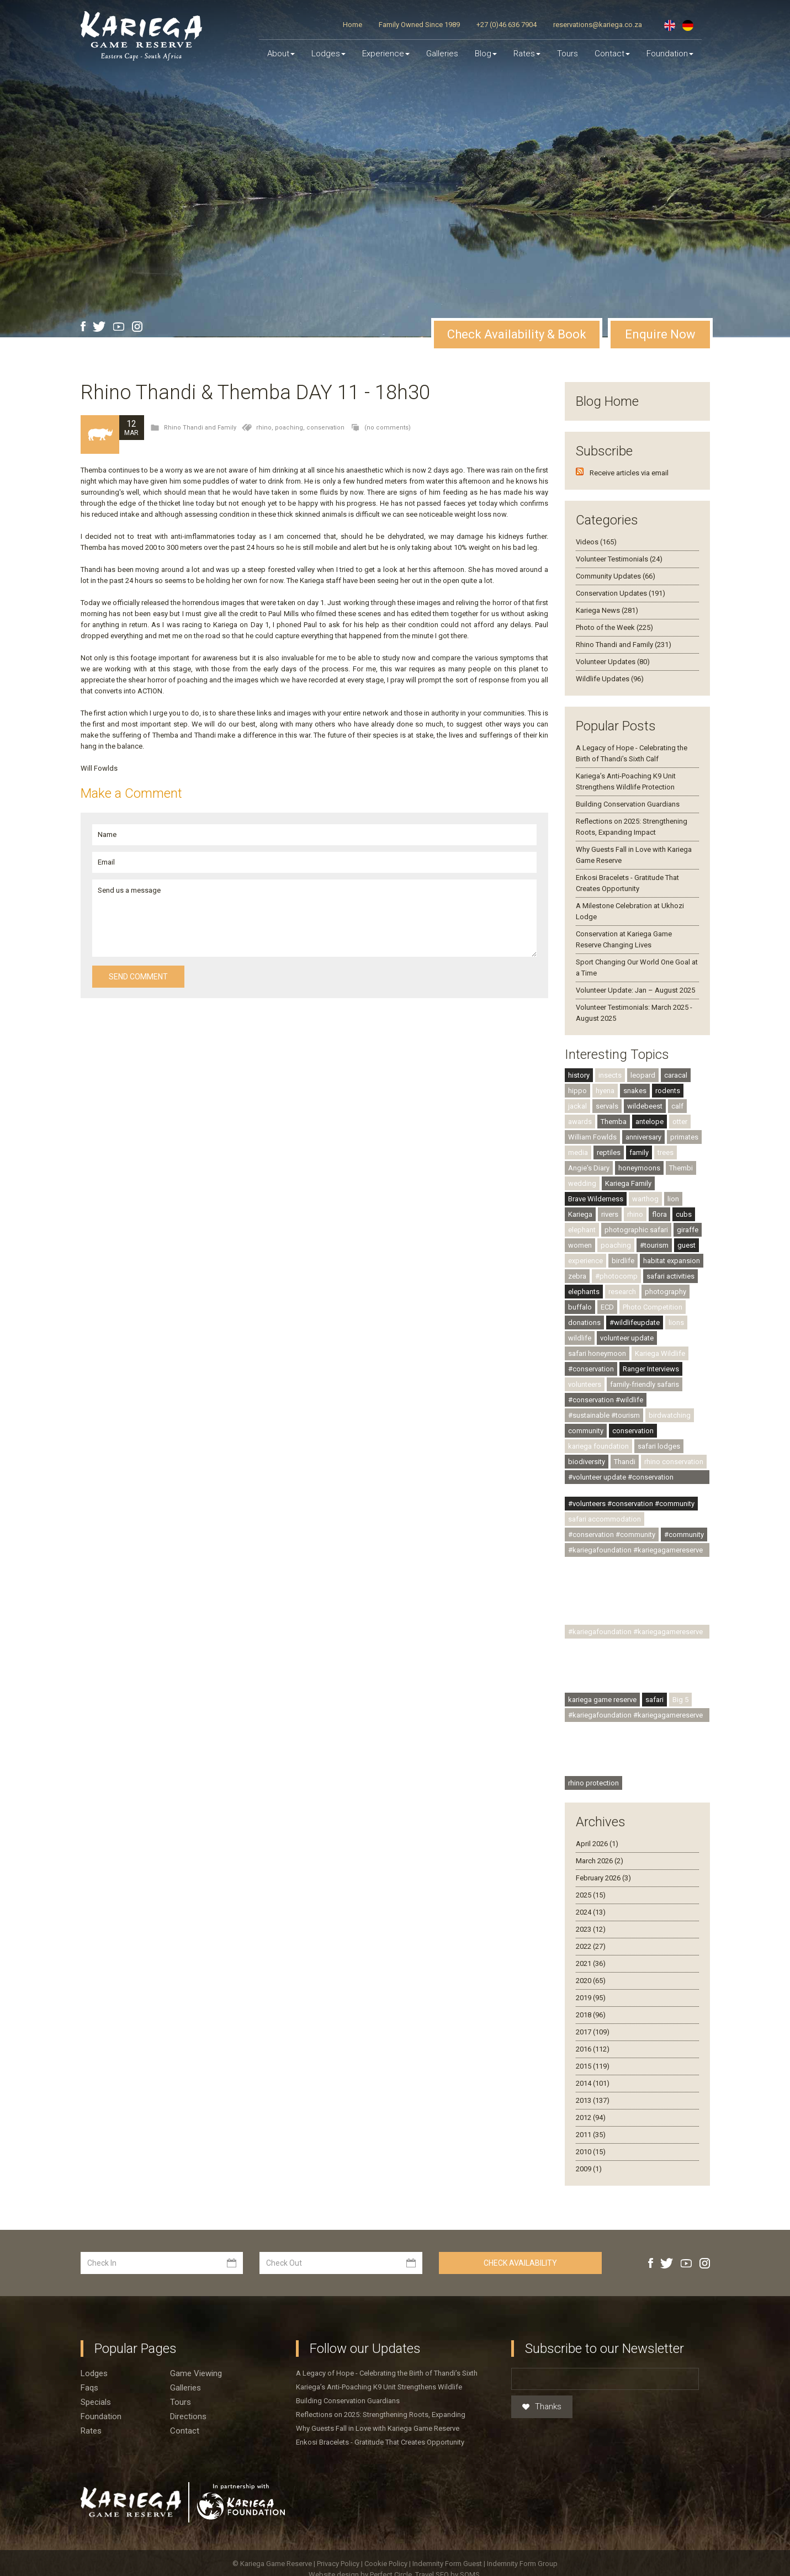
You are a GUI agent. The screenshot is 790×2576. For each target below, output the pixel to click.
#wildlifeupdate (634, 1322)
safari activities (670, 1276)
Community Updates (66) (615, 576)
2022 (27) (591, 1946)
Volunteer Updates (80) (613, 662)
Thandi (624, 1461)
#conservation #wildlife (605, 1400)
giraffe (687, 1230)
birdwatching (670, 1415)
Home (352, 24)
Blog (486, 54)
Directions (188, 2416)
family (639, 1152)
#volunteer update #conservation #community (621, 1478)
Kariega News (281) (607, 610)
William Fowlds (592, 1137)
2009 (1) (589, 2169)
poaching (616, 1245)
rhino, (265, 427)
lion (673, 1199)
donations (584, 1322)
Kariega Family (628, 1183)
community (585, 1431)
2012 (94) (591, 2117)
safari (654, 1699)
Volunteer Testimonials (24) (619, 559)
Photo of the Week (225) (614, 627)
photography (665, 1291)
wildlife (579, 1338)
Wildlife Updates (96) (610, 679)
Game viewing (196, 2373)
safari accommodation (604, 1519)
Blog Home (607, 401)
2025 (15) (591, 1895)
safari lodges (659, 1446)
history (579, 1075)
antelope (649, 1121)
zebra (577, 1276)
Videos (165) (596, 542)
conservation (325, 427)
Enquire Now (660, 334)
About (281, 54)
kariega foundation (598, 1446)
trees (666, 1152)
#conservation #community (611, 1534)
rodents (667, 1090)
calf (677, 1106)
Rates (526, 54)
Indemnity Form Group (522, 2563)
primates (684, 1137)
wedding (582, 1183)
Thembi (681, 1168)
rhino (635, 1214)
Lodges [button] (328, 54)
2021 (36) (591, 1963)
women (580, 1245)
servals (607, 1106)
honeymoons (639, 1168)
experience (585, 1261)
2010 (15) (591, 2152)
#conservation (591, 1369)
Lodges (94, 2373)
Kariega (580, 1214)
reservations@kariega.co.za (597, 24)
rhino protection (593, 1783)
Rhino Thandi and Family (200, 427)
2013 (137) (592, 2100)
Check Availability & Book (516, 334)
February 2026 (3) (603, 1878)
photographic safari (636, 1230)
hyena (605, 1090)
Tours (567, 54)
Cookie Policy (386, 2563)
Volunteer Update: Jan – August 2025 (635, 990)
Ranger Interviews (651, 1369)
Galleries (442, 54)
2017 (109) (592, 2032)
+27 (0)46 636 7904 (506, 24)
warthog (645, 1199)
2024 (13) (591, 1912)
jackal (577, 1106)
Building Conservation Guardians (628, 804)
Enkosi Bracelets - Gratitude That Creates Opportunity (380, 2442)
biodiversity (586, 1461)
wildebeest (644, 1106)
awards (580, 1121)
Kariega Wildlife (660, 1353)
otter (679, 1121)
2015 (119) (592, 2066)
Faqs (89, 2388)
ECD (607, 1307)
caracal (675, 1075)
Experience (386, 54)
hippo (577, 1090)
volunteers (584, 1384)
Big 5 (680, 1699)
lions (676, 1322)
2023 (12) (591, 1929)
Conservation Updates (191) (620, 593)
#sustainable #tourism (604, 1415)
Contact (612, 54)
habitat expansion (671, 1261)
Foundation (669, 54)
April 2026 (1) (597, 1844)
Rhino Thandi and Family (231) (623, 644)
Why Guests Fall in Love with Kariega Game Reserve (377, 2428)
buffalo (580, 1307)
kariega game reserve (602, 1699)
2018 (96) (591, 2015)
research (622, 1291)
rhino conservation (673, 1461)
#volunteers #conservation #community (631, 1503)
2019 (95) (591, 1998)
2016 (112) (592, 2049)
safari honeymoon (597, 1353)
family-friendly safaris (644, 1384)
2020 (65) (591, 1980)
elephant (582, 1230)
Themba (614, 1121)
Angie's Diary (588, 1168)
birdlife (623, 1261)
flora (659, 1214)
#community (684, 1534)
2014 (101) (592, 2083)
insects (610, 1075)
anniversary (643, 1137)
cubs (684, 1214)
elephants (584, 1291)
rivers (609, 1214)
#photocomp (616, 1276)
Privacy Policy (339, 2563)
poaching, (290, 427)
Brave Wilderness (595, 1199)
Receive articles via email (629, 473)
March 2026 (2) (599, 1861)
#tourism (654, 1245)
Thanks (541, 2407)
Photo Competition (652, 1307)
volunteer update (627, 1338)
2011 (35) (591, 2134)
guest (686, 1245)
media (578, 1152)
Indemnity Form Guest (447, 2563)
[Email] (605, 2379)
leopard (642, 1075)
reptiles (609, 1152)
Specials (96, 2402)
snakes (634, 1090)
